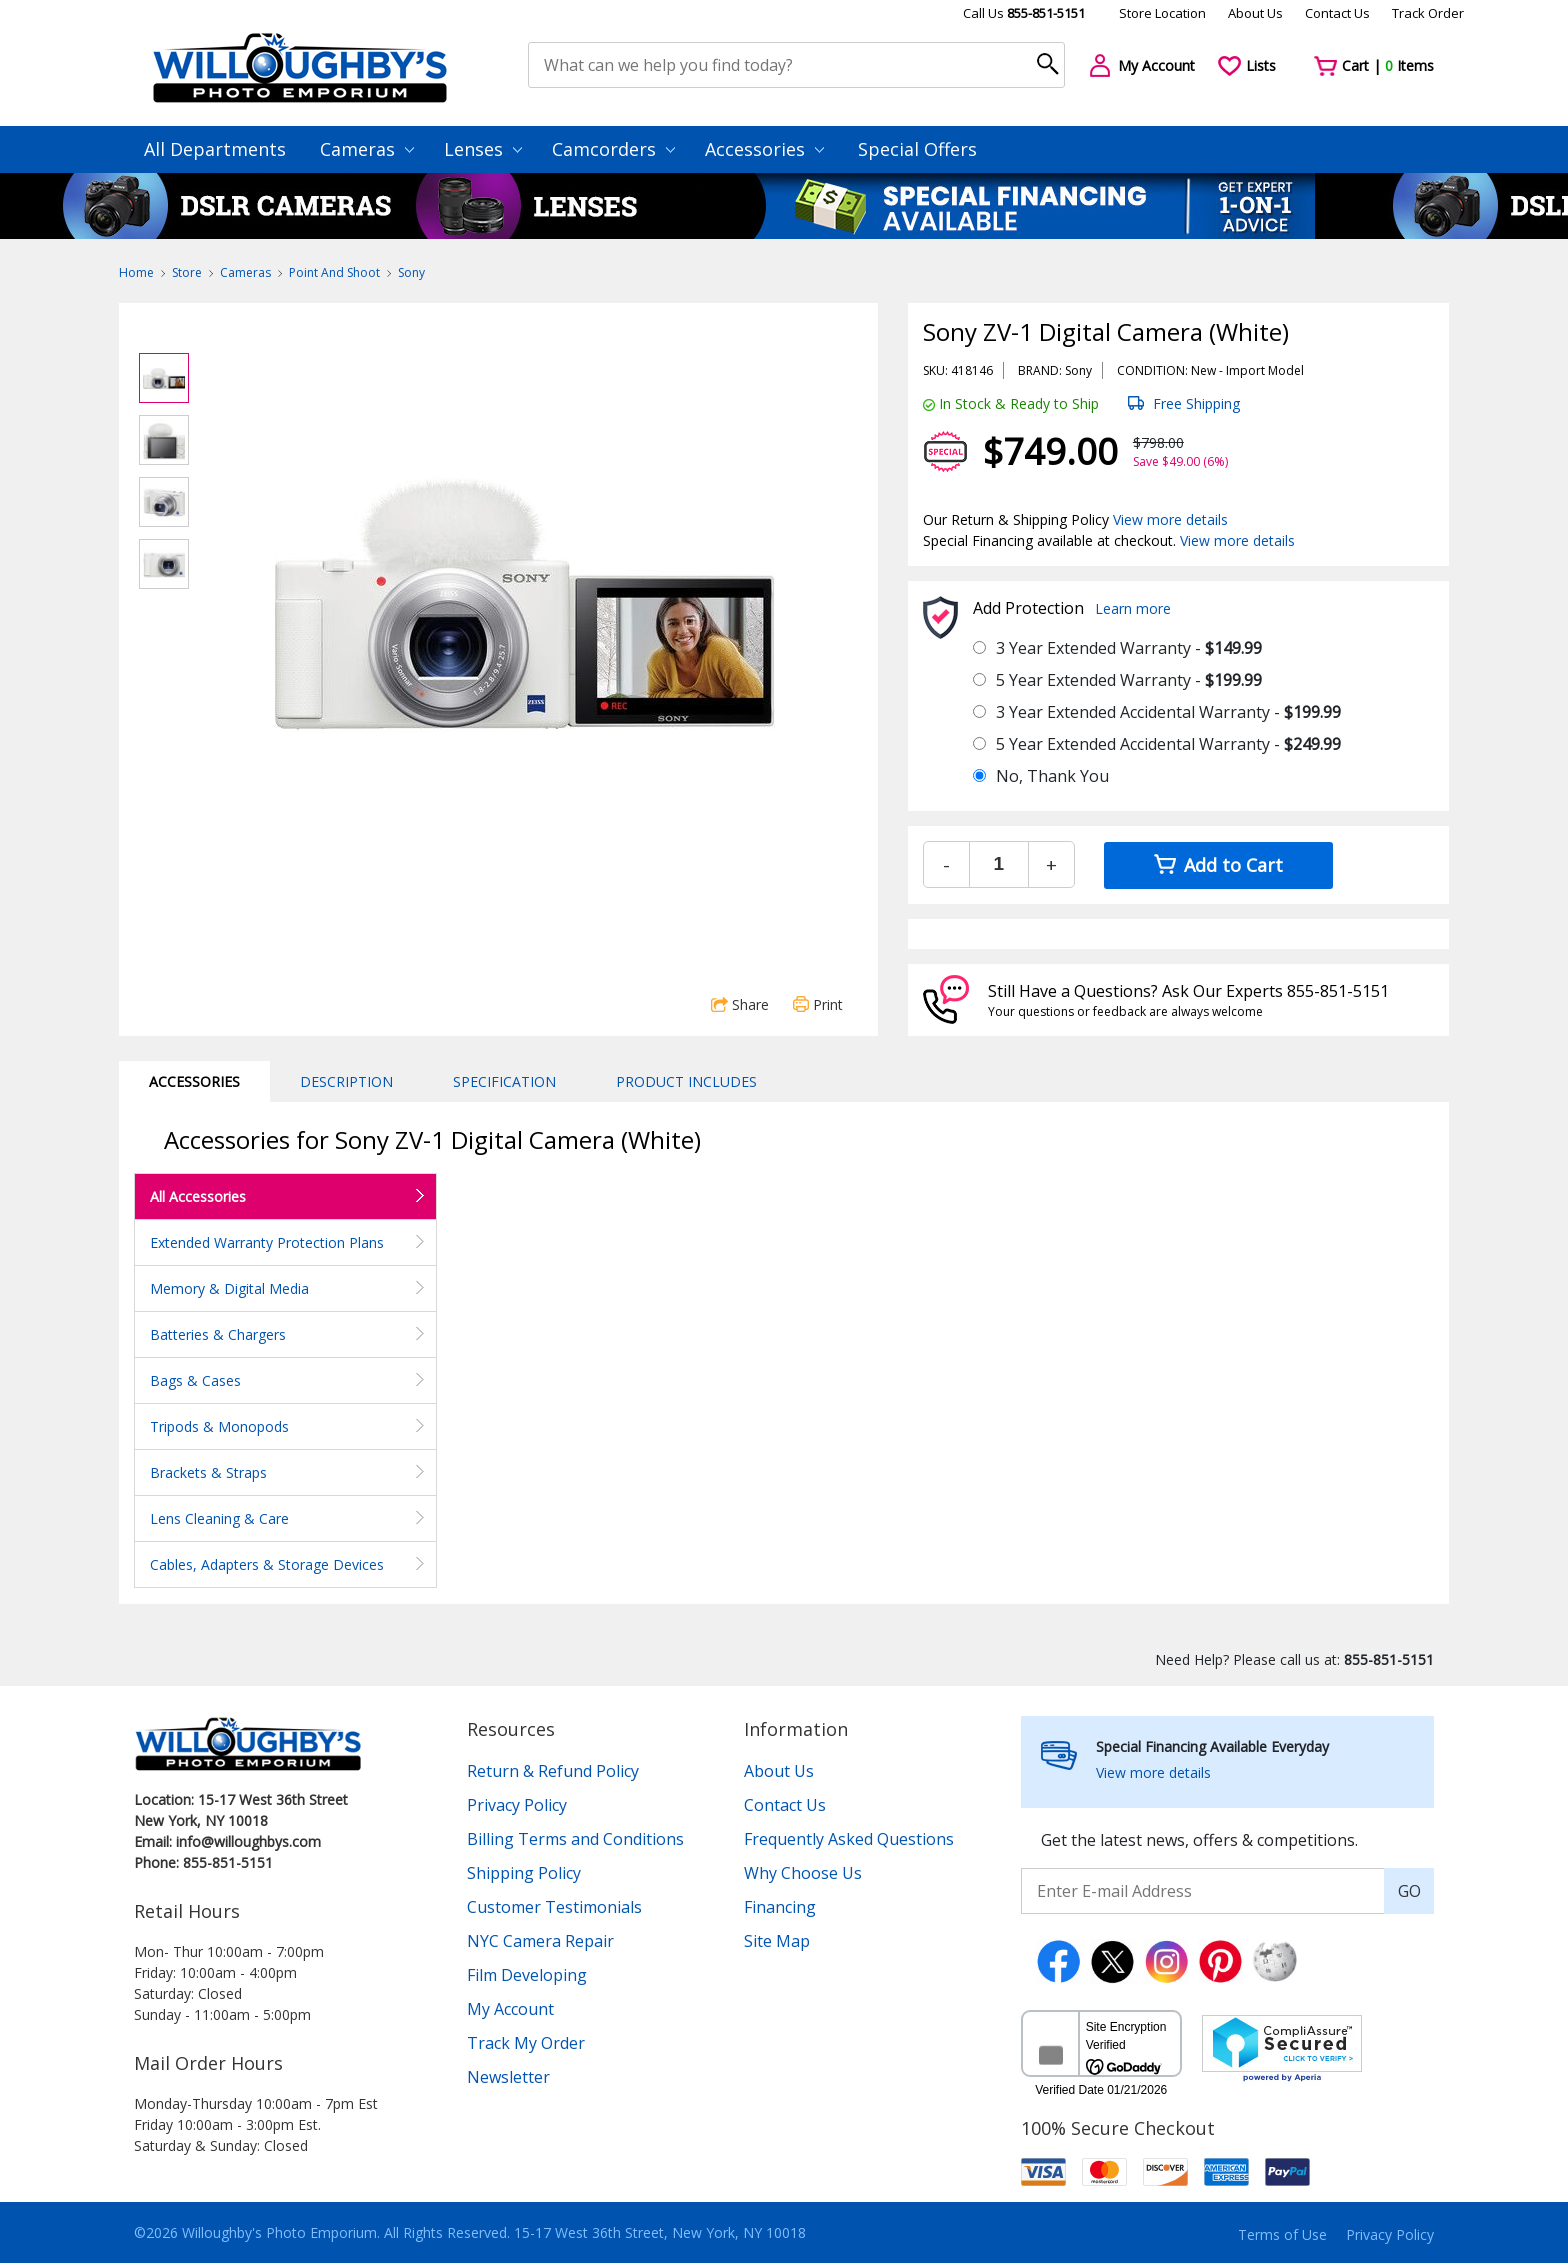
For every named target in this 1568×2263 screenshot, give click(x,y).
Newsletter (508, 2077)
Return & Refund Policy (553, 1771)
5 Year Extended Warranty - (1129, 680)
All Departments (215, 149)
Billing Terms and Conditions (575, 1839)
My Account (510, 2009)
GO (1409, 1891)
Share (740, 1004)
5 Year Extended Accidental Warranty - (1168, 744)
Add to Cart (1218, 865)
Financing (780, 1907)
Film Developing (527, 1975)
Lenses (483, 149)
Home (136, 272)
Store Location (1162, 13)
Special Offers (917, 149)
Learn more (1133, 608)
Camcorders (613, 149)
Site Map (777, 1941)
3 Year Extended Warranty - (1129, 648)
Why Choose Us (803, 1873)
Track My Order (526, 2043)
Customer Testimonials (554, 1907)
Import (1245, 370)
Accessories (764, 149)
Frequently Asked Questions (849, 1839)
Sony (411, 272)
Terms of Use (1282, 2234)
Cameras (367, 149)
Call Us (1024, 13)
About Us (1255, 13)
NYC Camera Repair (540, 1941)
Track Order (1428, 13)
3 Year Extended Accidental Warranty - (1168, 712)
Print (818, 1004)
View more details (1170, 519)
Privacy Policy (517, 1805)
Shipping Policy (524, 1873)
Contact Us (1337, 13)
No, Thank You (1052, 776)
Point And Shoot (334, 272)
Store (187, 272)
